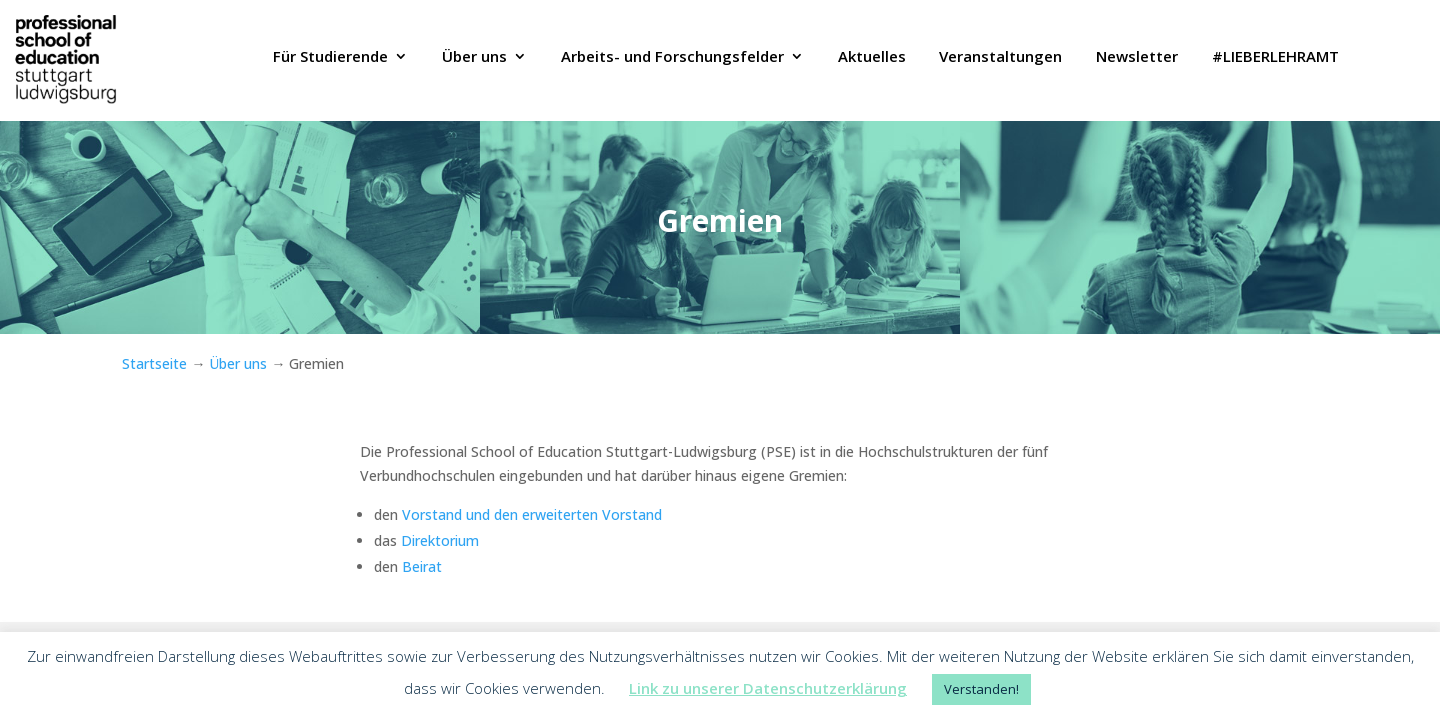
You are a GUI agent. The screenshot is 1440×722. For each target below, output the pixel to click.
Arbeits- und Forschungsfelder (672, 58)
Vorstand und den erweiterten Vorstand (532, 514)
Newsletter (1137, 58)
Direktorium (438, 540)
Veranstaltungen (1000, 58)
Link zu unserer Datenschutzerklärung (768, 688)
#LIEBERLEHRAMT (1275, 58)
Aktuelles (872, 58)
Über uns (474, 58)
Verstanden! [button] (981, 689)
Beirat (420, 566)
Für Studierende (330, 58)
